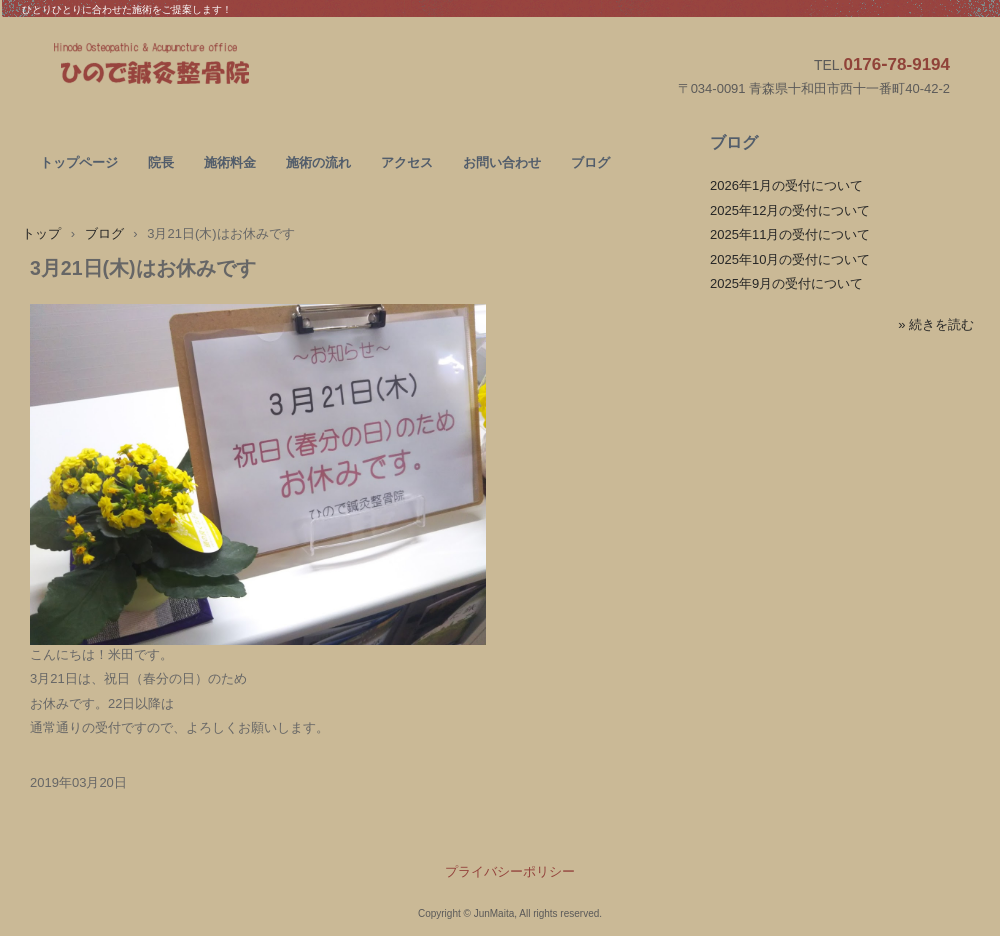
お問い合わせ (502, 162)
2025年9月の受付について (786, 283)
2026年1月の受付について (786, 185)
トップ (41, 233)
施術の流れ (318, 162)
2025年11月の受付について (790, 234)
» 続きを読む (936, 324)
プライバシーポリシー (510, 871)
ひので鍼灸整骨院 (199, 66)
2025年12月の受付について (790, 210)
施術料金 (230, 162)
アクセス (407, 162)
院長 (161, 162)
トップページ (79, 162)
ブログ (590, 162)
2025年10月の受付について (790, 259)
